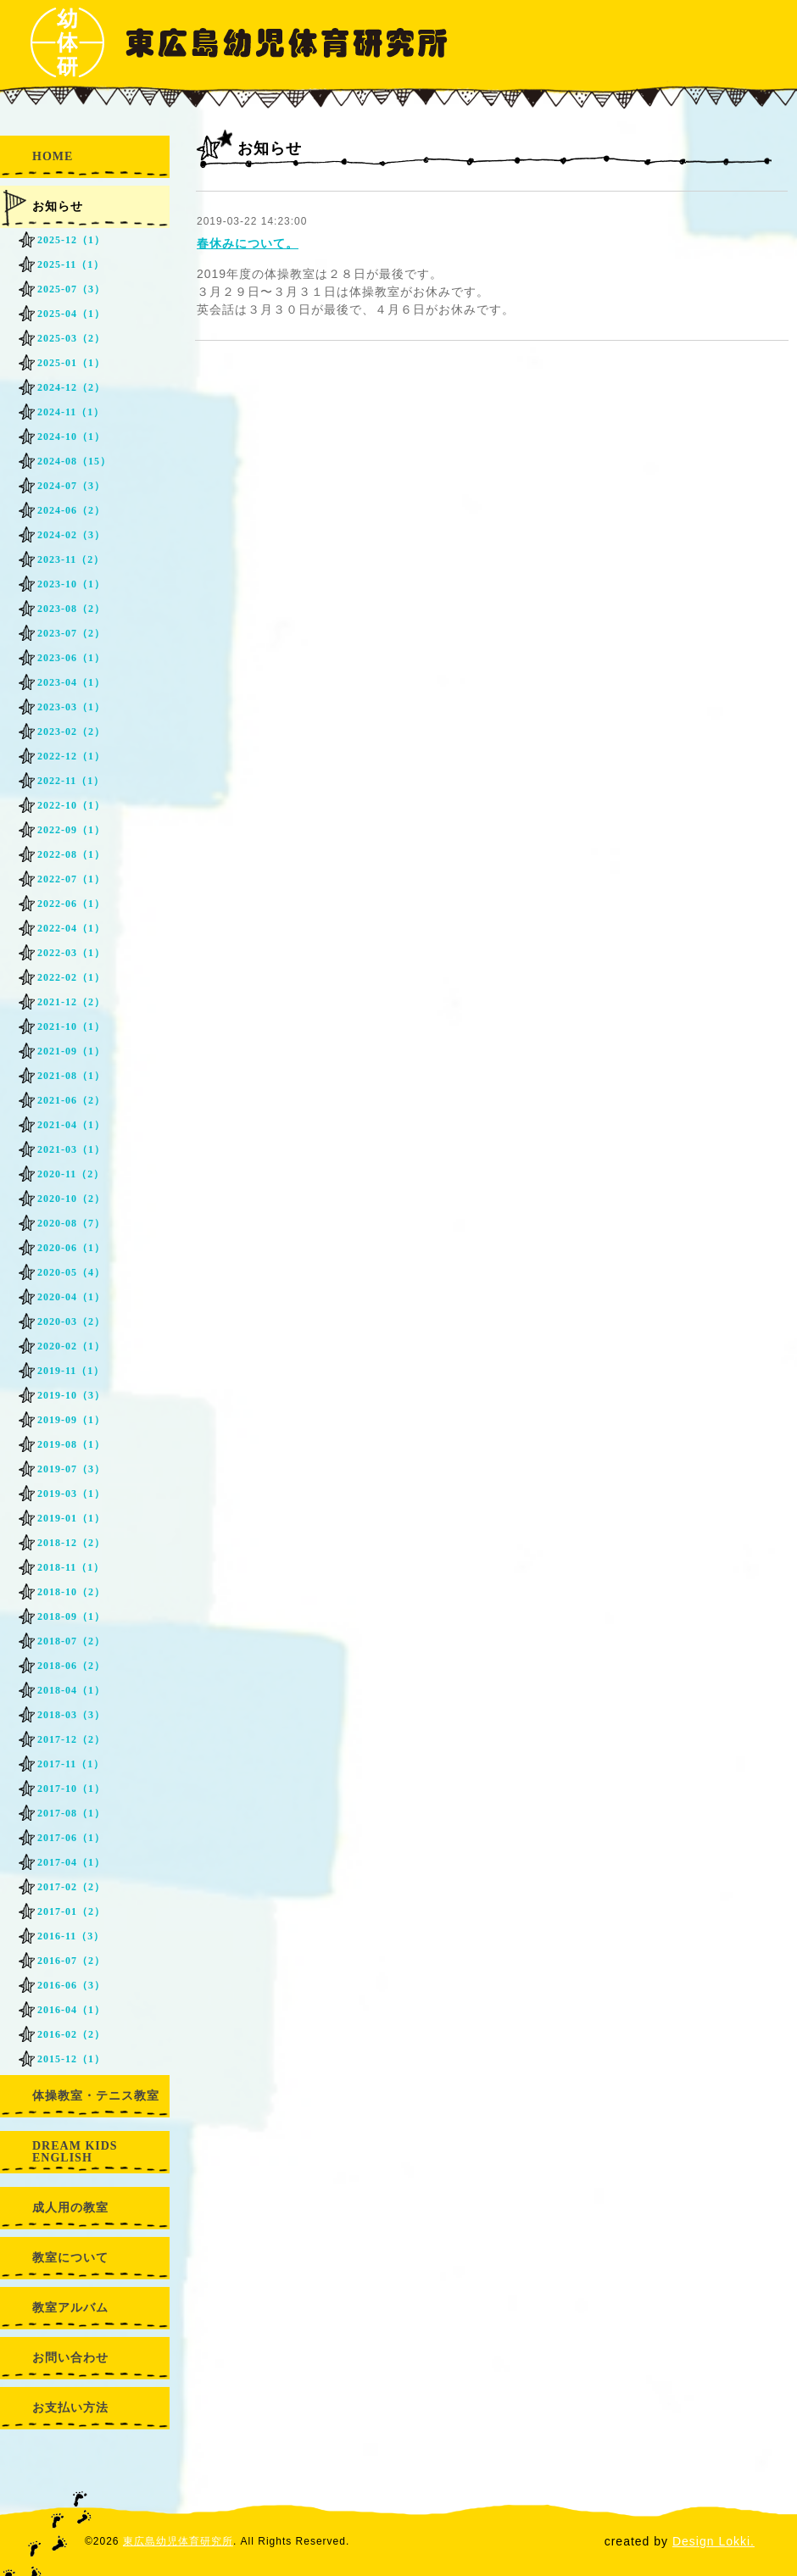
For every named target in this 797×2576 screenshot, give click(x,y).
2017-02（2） (71, 1887)
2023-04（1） (71, 682)
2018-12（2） (71, 1543)
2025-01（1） (71, 363)
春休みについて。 (247, 243)
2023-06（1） (71, 658)
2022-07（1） (71, 879)
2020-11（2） (70, 1174)
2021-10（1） (71, 1026)
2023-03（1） (71, 707)
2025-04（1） (71, 314)
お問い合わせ (70, 2357)
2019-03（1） (71, 1493)
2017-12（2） (71, 1739)
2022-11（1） (70, 781)
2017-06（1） (71, 1838)
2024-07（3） (71, 486)
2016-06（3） (71, 1985)
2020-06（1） (71, 1248)
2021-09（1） (71, 1051)
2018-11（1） (70, 1567)
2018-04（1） (71, 1690)
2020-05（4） (71, 1272)
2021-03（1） (71, 1149)
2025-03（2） (71, 338)
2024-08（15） (74, 461)
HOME (52, 156)
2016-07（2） (71, 1961)
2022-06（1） (71, 904)
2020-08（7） (71, 1223)
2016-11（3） (70, 1936)
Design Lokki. (713, 2541)
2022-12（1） (71, 756)
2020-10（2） (71, 1199)
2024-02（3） (71, 535)
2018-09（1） (71, 1616)
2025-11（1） (70, 264)
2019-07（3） (71, 1469)
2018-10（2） (71, 1592)
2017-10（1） (71, 1788)
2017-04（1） (71, 1862)
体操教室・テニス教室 (95, 2095)
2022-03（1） (71, 953)
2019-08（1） (71, 1444)
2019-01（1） (71, 1518)
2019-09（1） (71, 1420)
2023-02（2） (71, 731)
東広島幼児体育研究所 (178, 2541)
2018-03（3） (71, 1715)
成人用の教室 (70, 2207)
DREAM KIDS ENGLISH (75, 2151)
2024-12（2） (71, 387)
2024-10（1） (71, 436)
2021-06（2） (71, 1100)
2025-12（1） (71, 240)
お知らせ (57, 206)
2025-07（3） (71, 289)
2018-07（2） (71, 1641)
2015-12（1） (71, 2059)
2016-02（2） (71, 2034)
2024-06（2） (71, 510)
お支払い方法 (70, 2407)
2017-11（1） (70, 1764)
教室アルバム (70, 2307)
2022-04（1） (71, 928)
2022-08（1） (71, 854)
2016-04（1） (71, 2010)
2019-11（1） (70, 1371)
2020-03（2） (71, 1321)
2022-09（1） (71, 830)
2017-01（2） (71, 1911)
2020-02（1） (71, 1346)
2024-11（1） (70, 412)
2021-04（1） (71, 1125)
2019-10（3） (71, 1395)
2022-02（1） (71, 977)
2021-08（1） (71, 1076)
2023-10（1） (71, 584)
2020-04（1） (71, 1297)
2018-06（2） (71, 1666)
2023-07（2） (71, 633)
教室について (70, 2257)
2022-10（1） (71, 805)
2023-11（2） (70, 559)
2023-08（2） (71, 609)
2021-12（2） (71, 1002)
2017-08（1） (71, 1813)
